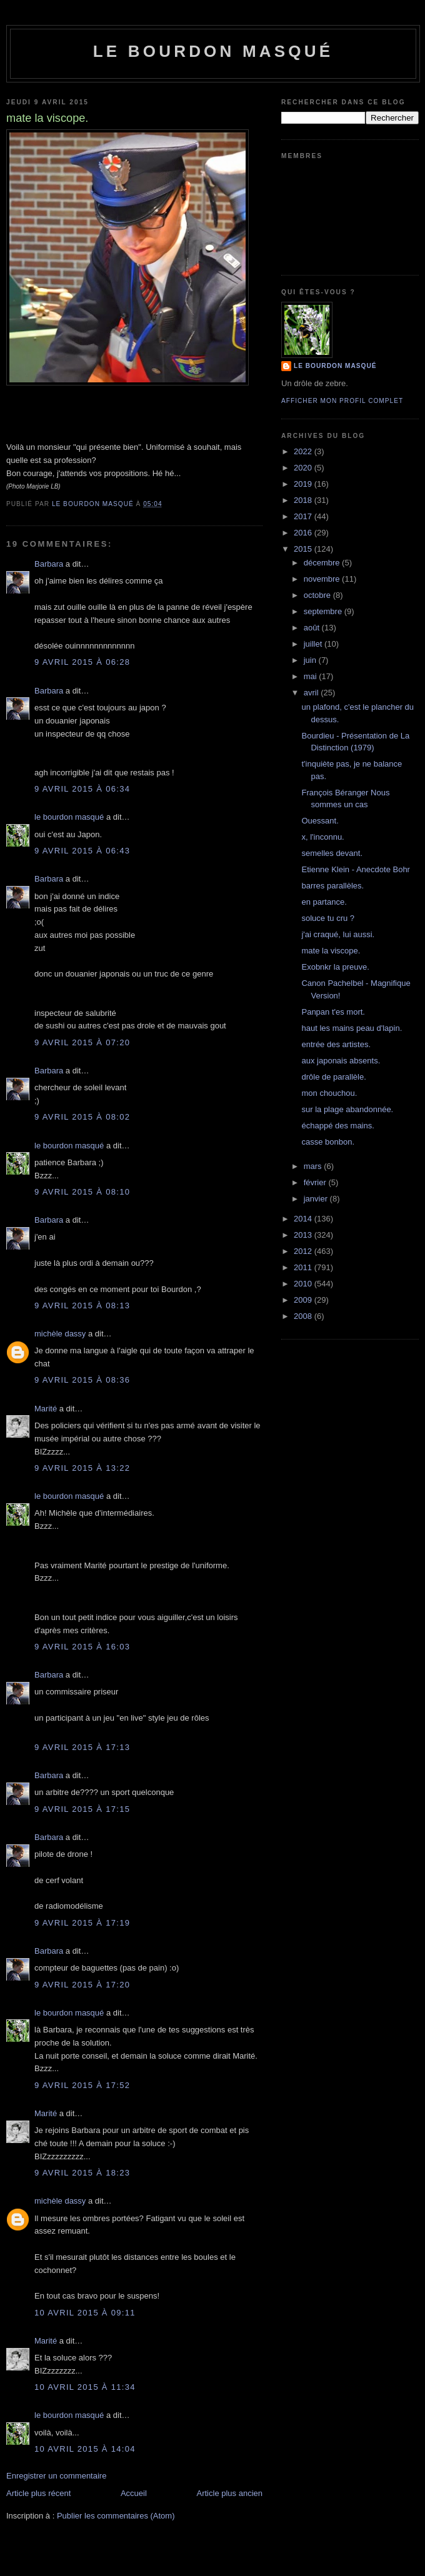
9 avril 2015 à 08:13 (82, 1305)
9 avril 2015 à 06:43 (82, 850)
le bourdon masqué (213, 51)
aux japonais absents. (340, 1060)
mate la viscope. (330, 950)
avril (312, 692)
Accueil (134, 2493)
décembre (323, 562)
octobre (318, 595)
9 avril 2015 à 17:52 (82, 2085)
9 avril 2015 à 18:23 (82, 2172)
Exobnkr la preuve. (335, 967)
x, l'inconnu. (322, 837)
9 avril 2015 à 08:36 (82, 1380)
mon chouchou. (329, 1093)
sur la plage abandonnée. (347, 1109)
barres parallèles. (332, 885)
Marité (45, 1408)
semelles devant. (331, 853)
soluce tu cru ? (327, 918)
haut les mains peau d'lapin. (351, 1028)
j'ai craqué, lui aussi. (337, 934)
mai (311, 676)
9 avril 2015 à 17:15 (82, 1809)
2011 (304, 1267)
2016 (304, 532)
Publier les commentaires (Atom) (116, 2515)
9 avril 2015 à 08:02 (82, 1116)
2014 (304, 1218)
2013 (304, 1235)
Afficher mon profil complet (342, 400)
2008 (304, 1316)
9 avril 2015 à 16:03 (82, 1646)
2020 (304, 467)
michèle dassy (60, 1333)
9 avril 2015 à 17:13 (82, 1747)
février (316, 1182)
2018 (304, 500)
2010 (304, 1283)
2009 (304, 1300)
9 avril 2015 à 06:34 (82, 788)
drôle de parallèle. (333, 1077)
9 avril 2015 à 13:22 (82, 1468)
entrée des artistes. (336, 1044)
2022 (304, 451)
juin (311, 660)
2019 (304, 484)
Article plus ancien (230, 2493)
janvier (317, 1198)
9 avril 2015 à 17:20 (82, 1984)
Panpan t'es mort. (332, 1012)
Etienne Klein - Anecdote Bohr (355, 869)
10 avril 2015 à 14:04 (85, 2449)
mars (314, 1166)
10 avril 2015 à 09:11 (85, 2312)
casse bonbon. (327, 1141)
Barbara (48, 564)
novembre (323, 579)
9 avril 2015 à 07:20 (82, 1042)
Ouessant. (319, 820)
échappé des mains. (337, 1125)
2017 (304, 516)
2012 (304, 1251)
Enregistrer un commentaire (56, 2475)
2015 (304, 549)
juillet (314, 644)
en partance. (323, 902)
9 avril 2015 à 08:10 (82, 1191)
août (313, 627)
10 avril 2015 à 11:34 (85, 2387)
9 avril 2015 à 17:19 (82, 1922)
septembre (324, 611)
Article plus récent (38, 2493)
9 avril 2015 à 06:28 (82, 662)
